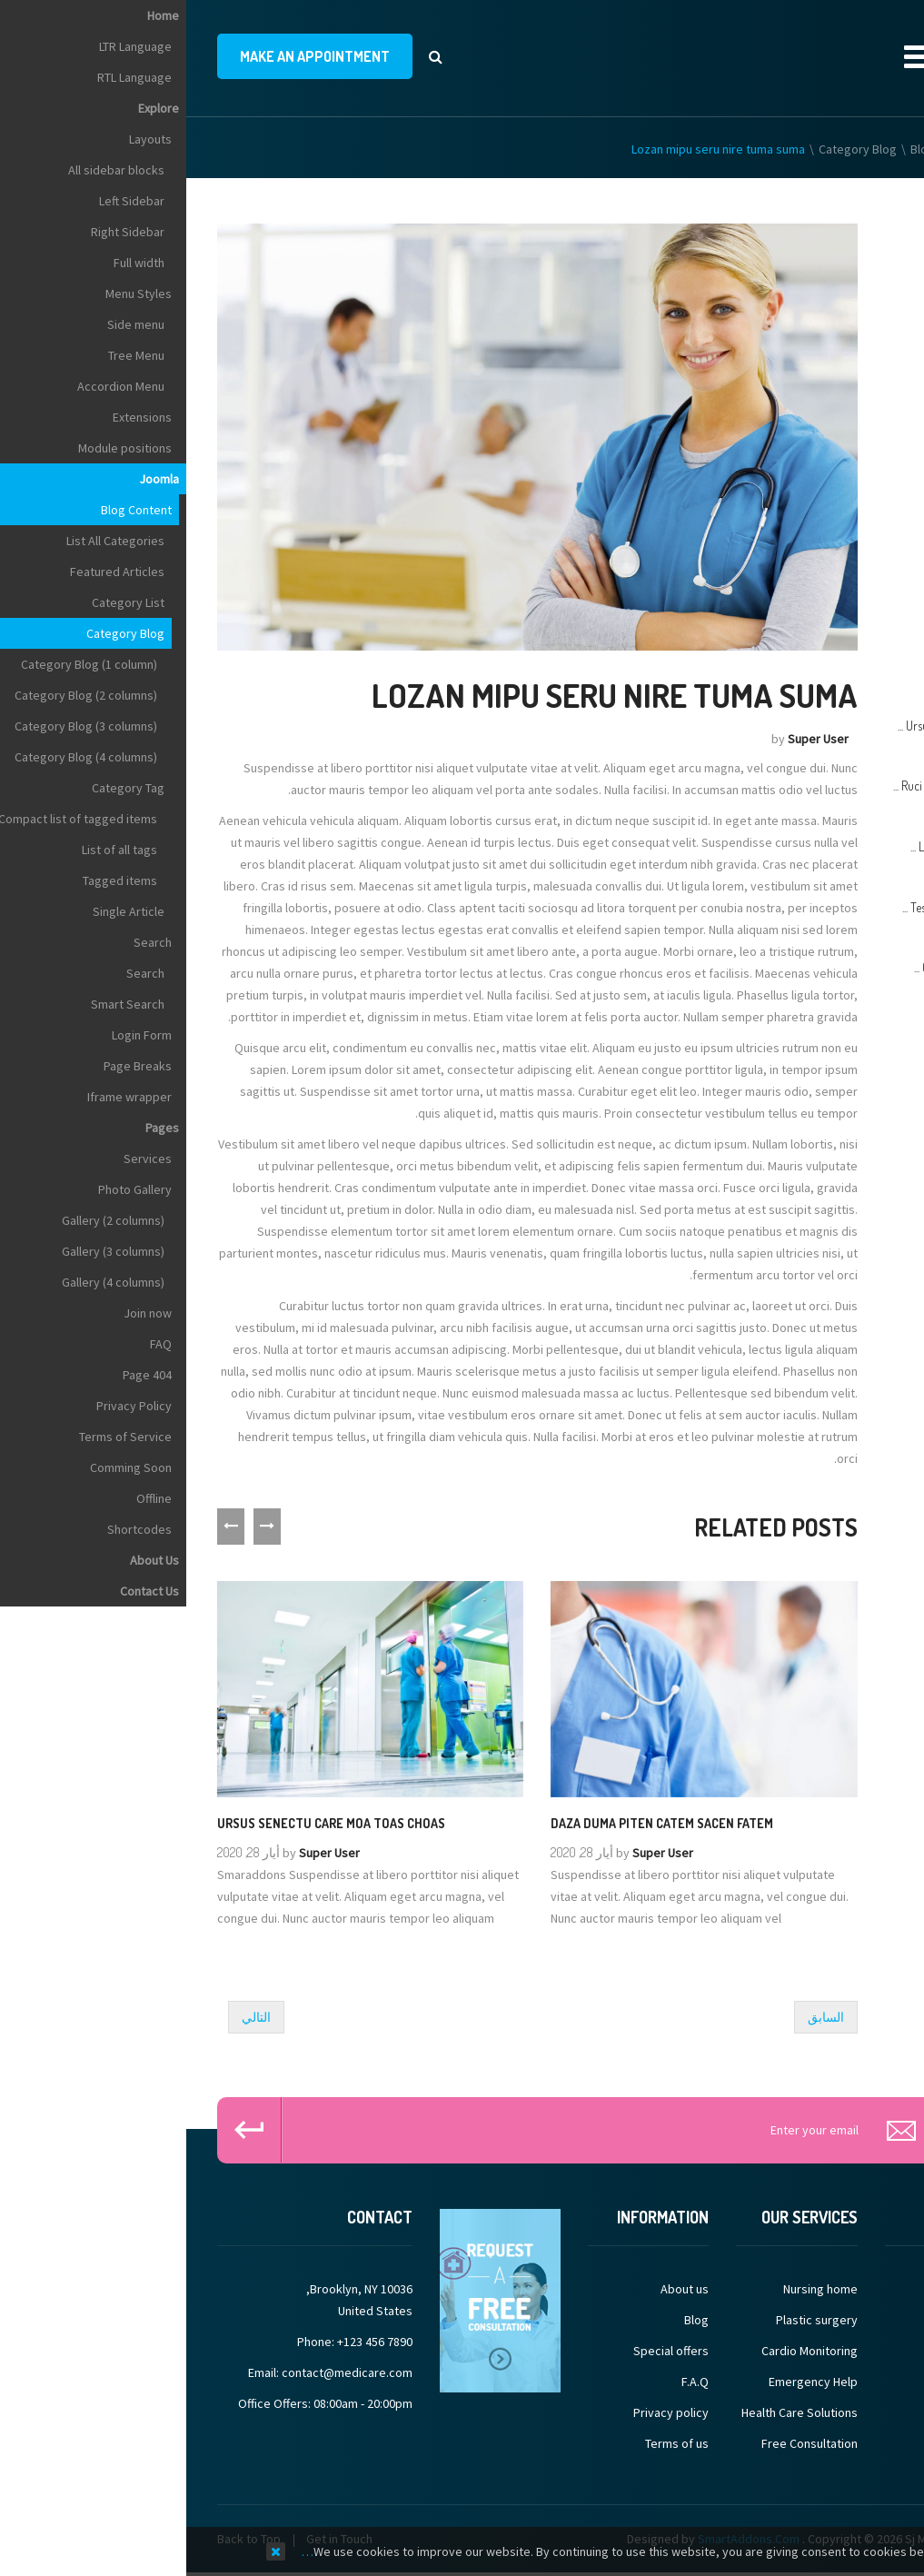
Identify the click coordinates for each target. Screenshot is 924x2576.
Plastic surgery (630, 2320)
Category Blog (671, 149)
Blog (510, 2320)
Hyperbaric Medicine (838, 600)
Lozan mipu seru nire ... (779, 846)
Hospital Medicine (846, 560)
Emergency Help (626, 2381)
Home (878, 149)
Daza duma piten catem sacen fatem (475, 1822)
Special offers (484, 2350)
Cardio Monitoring (623, 2350)
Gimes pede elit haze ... (781, 967)
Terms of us (490, 2443)
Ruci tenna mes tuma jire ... (771, 785)
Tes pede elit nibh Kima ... (775, 907)
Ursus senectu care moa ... (773, 725)
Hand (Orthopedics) (841, 280)
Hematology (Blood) (840, 440)
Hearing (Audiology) (841, 360)
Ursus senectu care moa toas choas (145, 1822)
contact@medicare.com (160, 2372)
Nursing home (634, 2289)
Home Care (864, 480)
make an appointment (129, 56)
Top (903, 320)
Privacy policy (484, 2412)
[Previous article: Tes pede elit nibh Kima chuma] (639, 2017)
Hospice (871, 520)
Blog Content (759, 149)
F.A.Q (508, 2381)
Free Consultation (623, 2443)
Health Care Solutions (613, 2412)
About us (498, 2289)
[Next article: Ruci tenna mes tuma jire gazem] (70, 2017)
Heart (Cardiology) (844, 400)
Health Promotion (847, 320)
